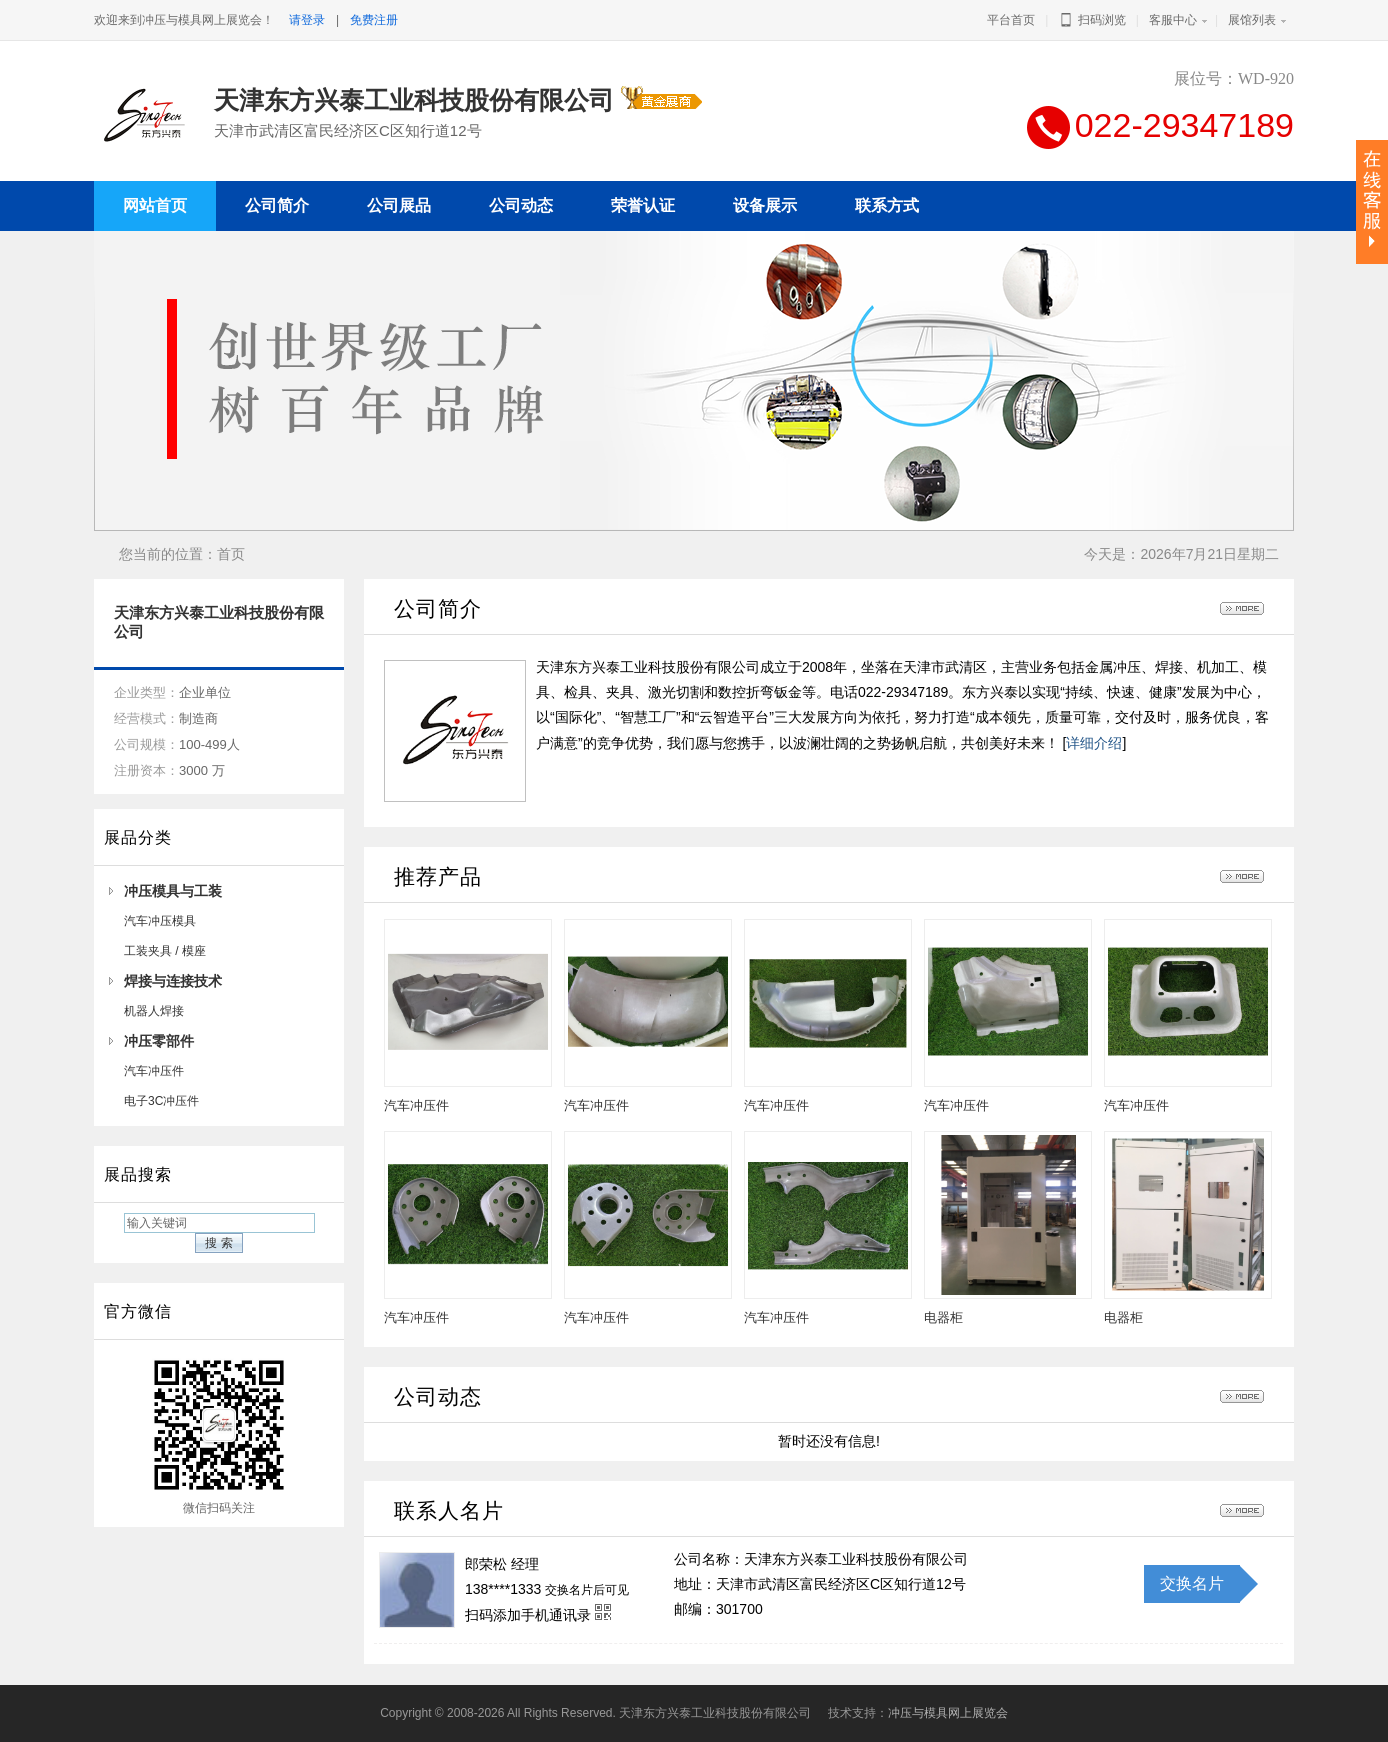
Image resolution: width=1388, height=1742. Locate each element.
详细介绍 (1094, 743)
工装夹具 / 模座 (165, 951)
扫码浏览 (1091, 20)
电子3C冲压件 (161, 1101)
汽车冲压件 (154, 1071)
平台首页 (1011, 20)
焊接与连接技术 (173, 981)
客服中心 (1173, 20)
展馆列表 (1252, 20)
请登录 (307, 20)
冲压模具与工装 (173, 891)
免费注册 (374, 20)
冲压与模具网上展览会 (948, 1713)
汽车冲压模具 (160, 921)
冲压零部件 (159, 1041)
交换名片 (1192, 1583)
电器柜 (943, 1317)
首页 (231, 554)
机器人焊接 (154, 1011)
